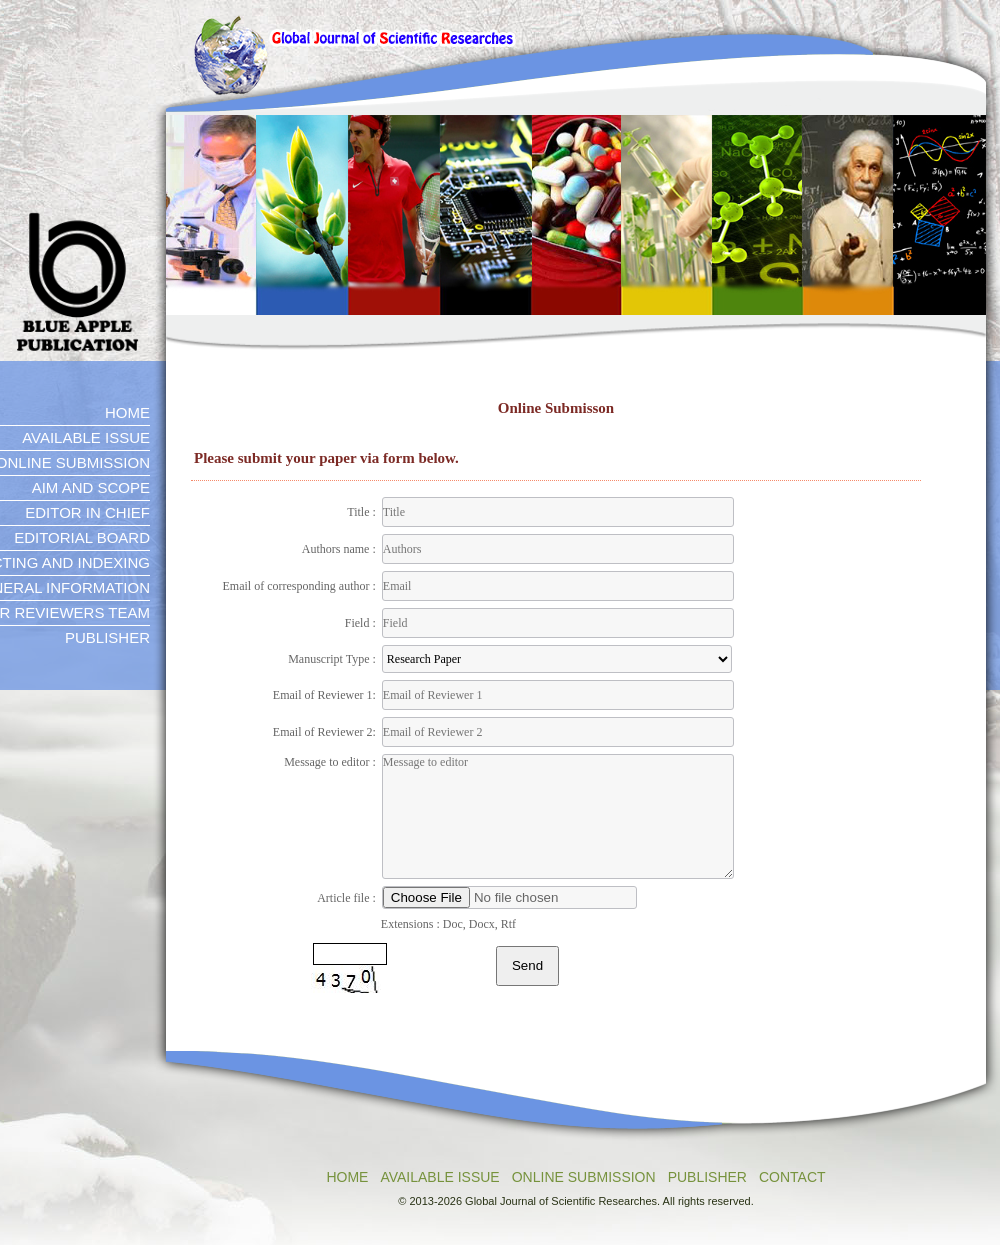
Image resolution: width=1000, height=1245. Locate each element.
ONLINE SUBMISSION (584, 1177)
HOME (347, 1177)
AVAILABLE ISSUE (439, 1177)
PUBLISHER (707, 1177)
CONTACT (792, 1177)
